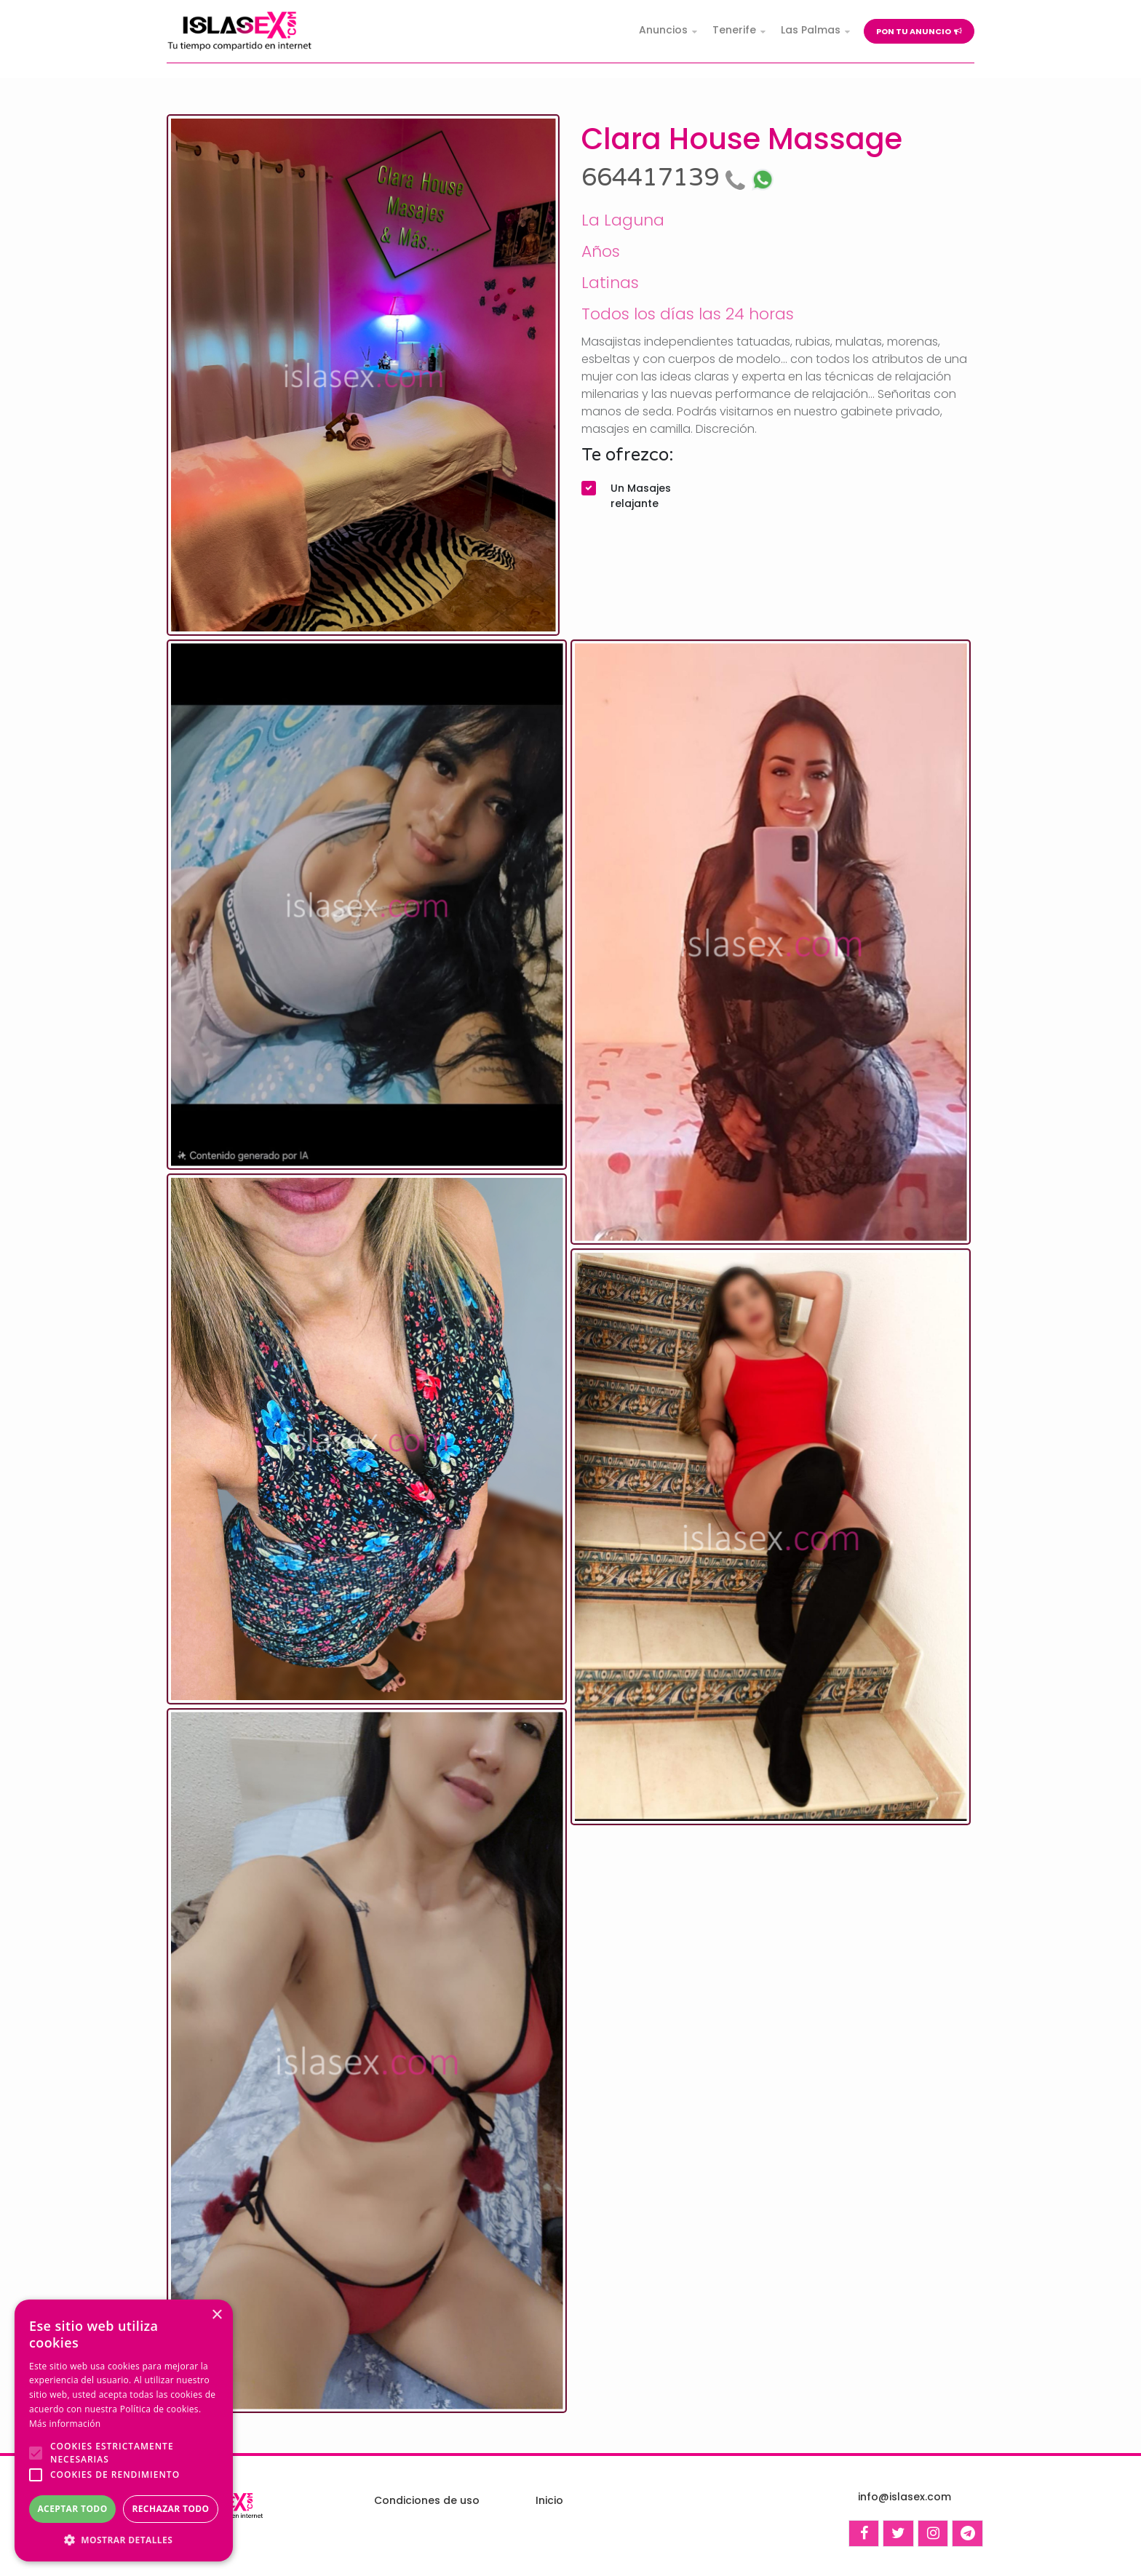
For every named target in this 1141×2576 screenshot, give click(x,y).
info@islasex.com (904, 2496)
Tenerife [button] (734, 30)
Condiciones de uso (427, 2500)
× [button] (216, 2315)
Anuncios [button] (663, 30)
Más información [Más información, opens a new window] (64, 2423)
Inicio (549, 2500)
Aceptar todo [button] (72, 2509)
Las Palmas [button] (810, 30)
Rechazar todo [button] (170, 2509)
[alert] (124, 2430)
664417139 (666, 178)
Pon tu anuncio (919, 31)
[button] (123, 2539)
